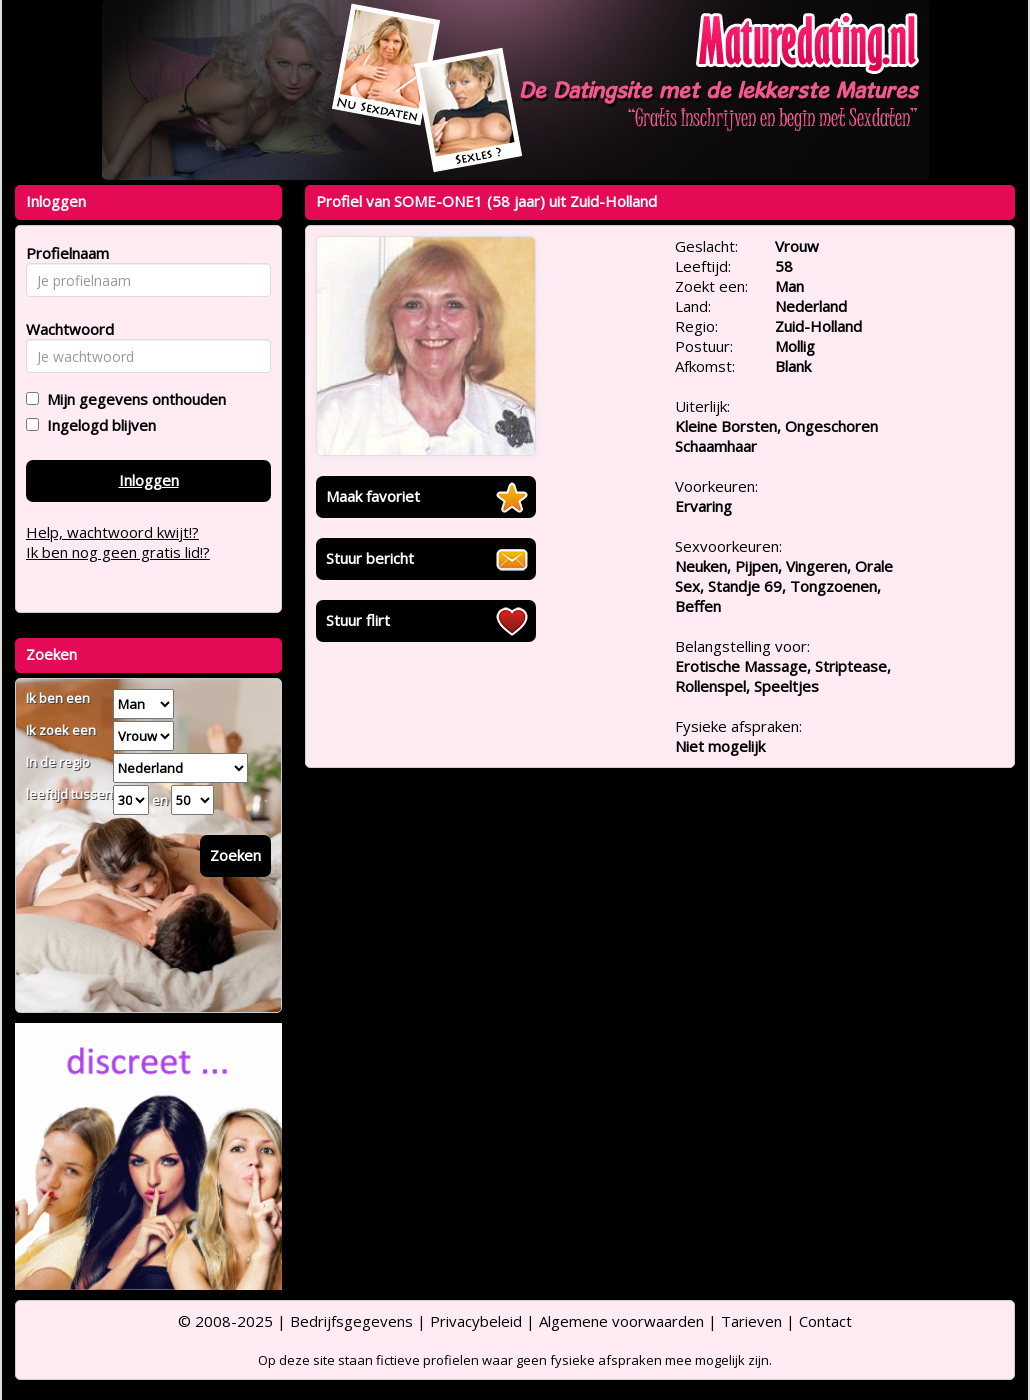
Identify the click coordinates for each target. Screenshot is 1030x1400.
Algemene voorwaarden (621, 1321)
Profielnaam (64, 253)
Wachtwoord (64, 329)
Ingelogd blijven (97, 425)
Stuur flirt (358, 620)
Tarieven (751, 1321)
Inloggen (149, 480)
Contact (825, 1321)
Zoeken (235, 855)
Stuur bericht (370, 558)
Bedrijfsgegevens (351, 1321)
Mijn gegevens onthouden (132, 399)
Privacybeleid (476, 1321)
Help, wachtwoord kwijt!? (112, 532)
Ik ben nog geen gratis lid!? (118, 552)
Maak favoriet (373, 496)
